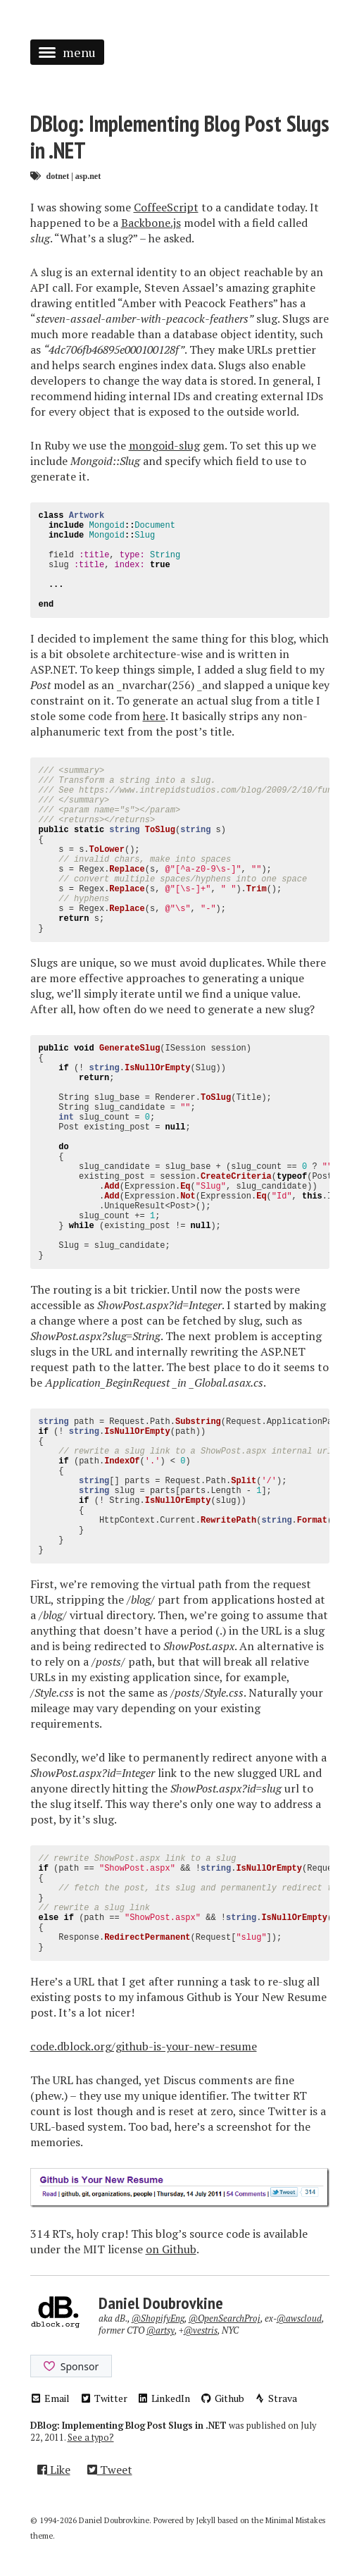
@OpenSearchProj (224, 2318)
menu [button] (67, 52)
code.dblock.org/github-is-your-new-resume (143, 2046)
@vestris (201, 2330)
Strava (276, 2398)
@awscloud (299, 2318)
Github (222, 2398)
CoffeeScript (166, 207)
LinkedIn (164, 2398)
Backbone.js (151, 222)
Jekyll (205, 2520)
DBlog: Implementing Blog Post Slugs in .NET (179, 137)
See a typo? (91, 2438)
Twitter (103, 2398)
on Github (171, 2249)
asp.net (88, 175)
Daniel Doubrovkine (161, 2303)
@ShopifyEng (158, 2318)
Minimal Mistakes (295, 2520)
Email (50, 2398)
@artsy (160, 2330)
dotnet (58, 175)
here (154, 716)
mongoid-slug (164, 445)
